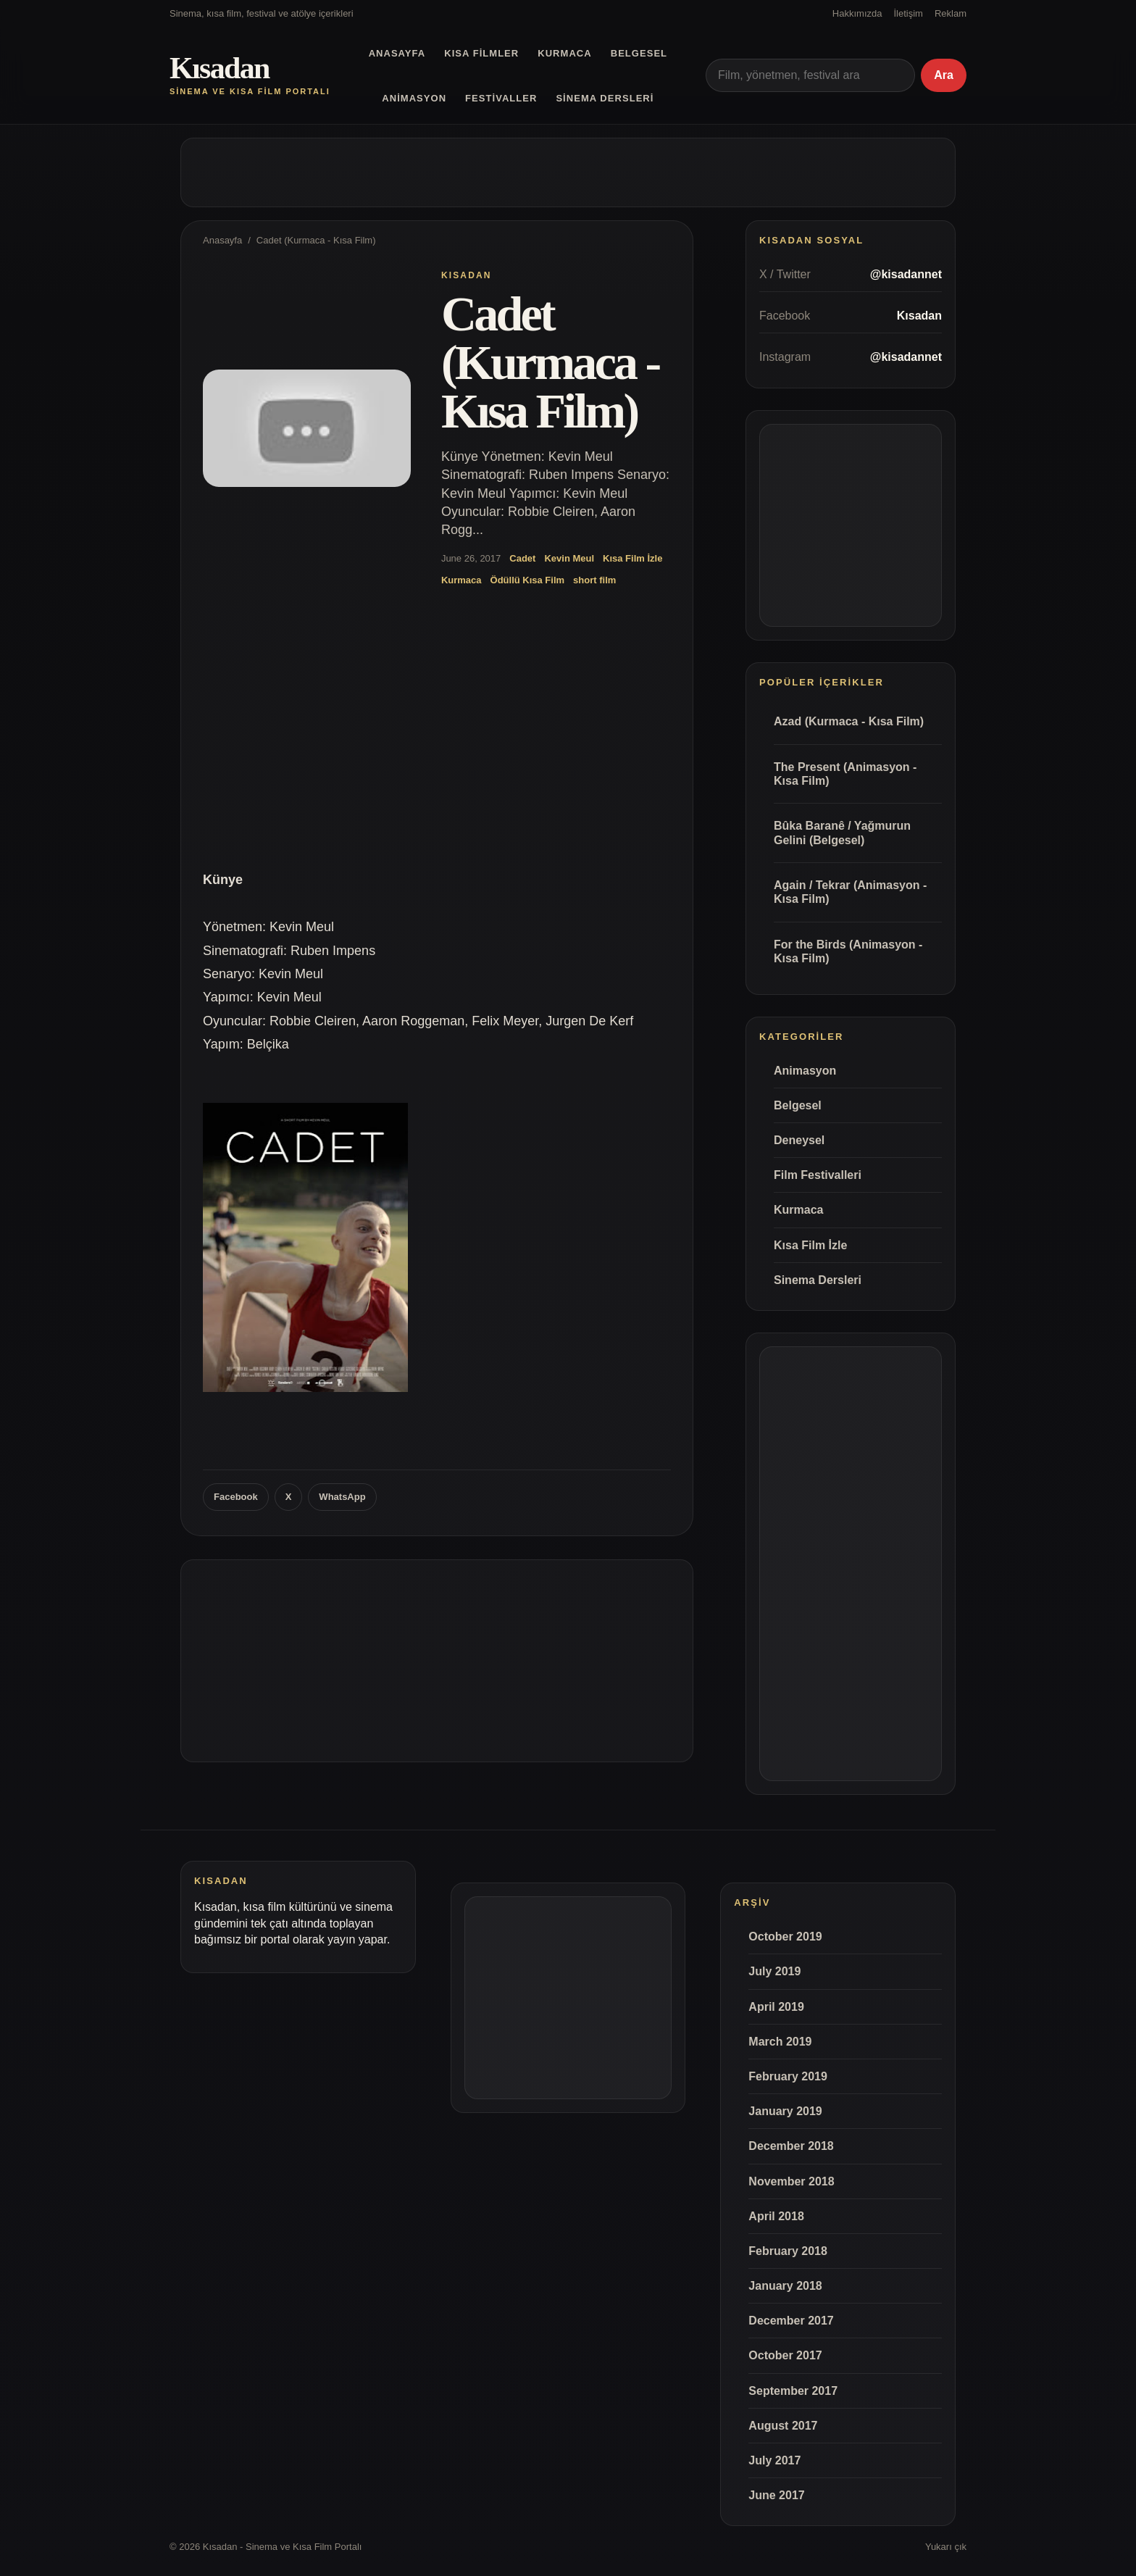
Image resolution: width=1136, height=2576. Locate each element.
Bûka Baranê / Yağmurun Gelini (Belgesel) (842, 833)
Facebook (236, 1496)
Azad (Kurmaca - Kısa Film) (849, 721)
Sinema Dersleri (604, 98)
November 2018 (791, 2181)
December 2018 (790, 2146)
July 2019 (774, 1971)
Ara (943, 75)
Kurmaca (564, 53)
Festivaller (501, 98)
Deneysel (799, 1140)
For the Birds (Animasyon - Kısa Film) (848, 951)
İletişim (907, 13)
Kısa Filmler (481, 53)
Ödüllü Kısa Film (527, 580)
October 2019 (785, 1936)
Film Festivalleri (817, 1175)
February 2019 (787, 2076)
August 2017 (782, 2425)
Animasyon (414, 98)
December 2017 (790, 2320)
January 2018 (785, 2286)
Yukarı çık (945, 2546)
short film (594, 580)
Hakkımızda (857, 13)
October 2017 (785, 2355)
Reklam (950, 13)
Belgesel (639, 53)
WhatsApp (342, 1496)
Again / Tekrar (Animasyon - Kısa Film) (850, 892)
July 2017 (774, 2460)
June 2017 (776, 2495)
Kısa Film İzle (632, 558)
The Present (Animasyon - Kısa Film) (845, 774)
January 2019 (785, 2111)
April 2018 (775, 2216)
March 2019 (779, 2041)
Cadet (522, 558)
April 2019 (775, 2007)
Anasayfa (397, 53)
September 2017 (793, 2391)
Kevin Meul (569, 558)
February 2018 (787, 2251)
